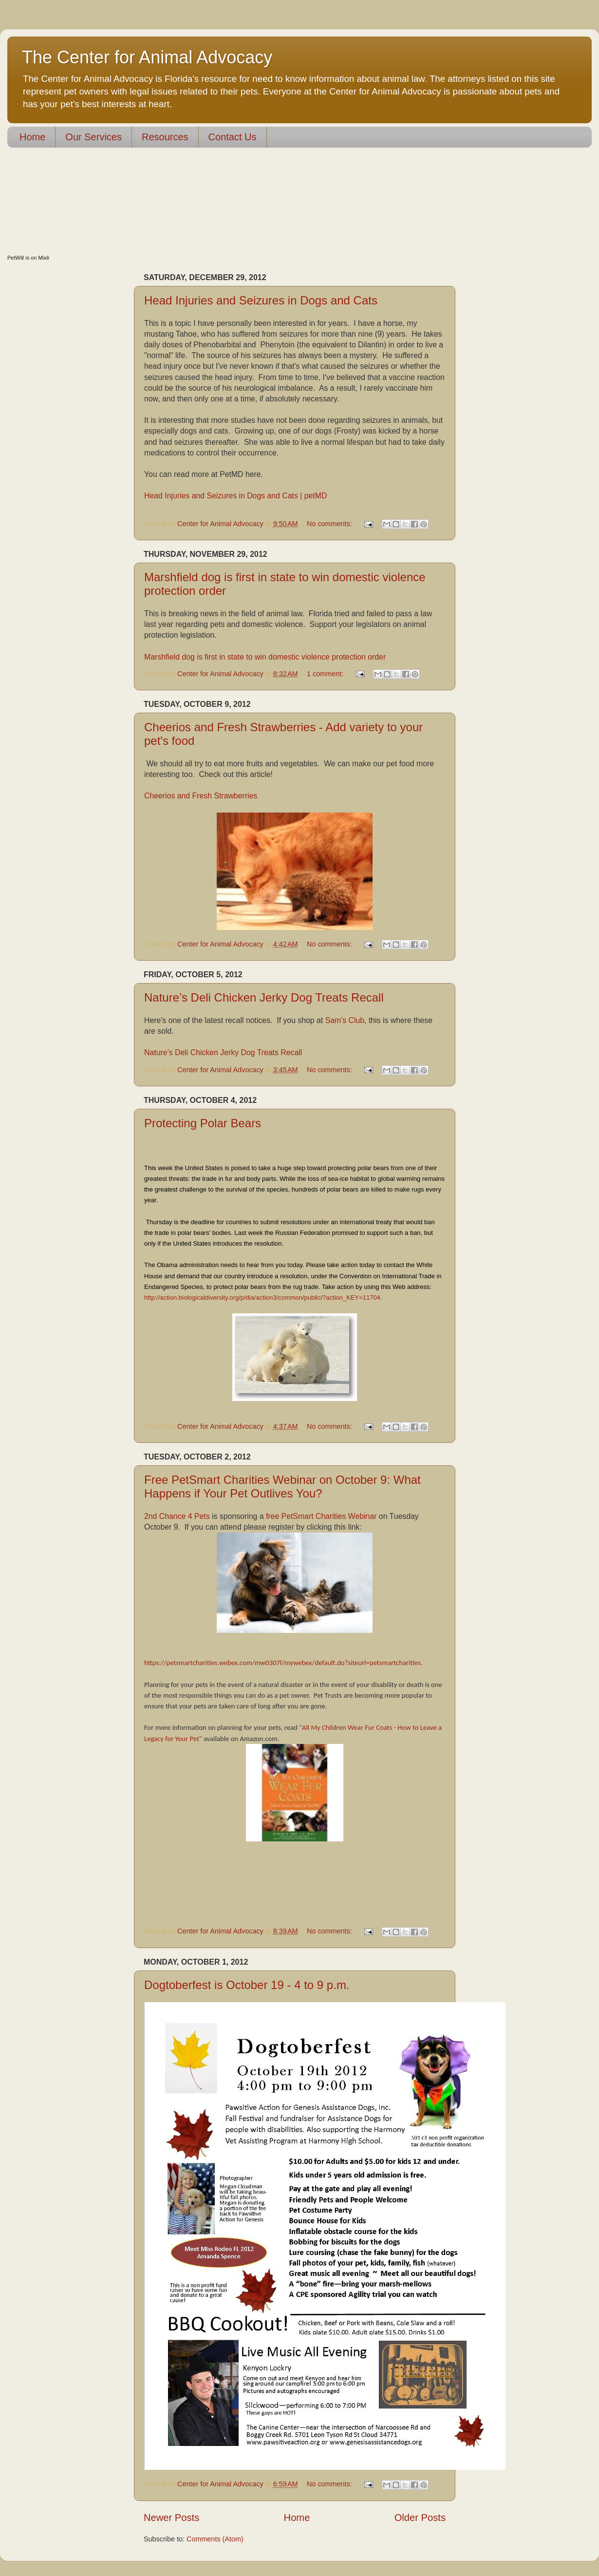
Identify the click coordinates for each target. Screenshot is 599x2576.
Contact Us (232, 137)
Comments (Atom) (215, 2539)
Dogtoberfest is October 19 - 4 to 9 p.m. (247, 1984)
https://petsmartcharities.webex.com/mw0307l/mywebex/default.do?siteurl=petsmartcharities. (284, 1662)
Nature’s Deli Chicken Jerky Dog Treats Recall (264, 997)
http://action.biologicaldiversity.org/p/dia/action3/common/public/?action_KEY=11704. (264, 1297)
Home (32, 137)
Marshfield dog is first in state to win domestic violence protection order (265, 657)
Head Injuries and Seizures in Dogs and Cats (260, 300)
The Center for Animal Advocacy (147, 57)
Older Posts (420, 2517)
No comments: (330, 524)
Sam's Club (344, 1020)
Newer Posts (171, 2517)
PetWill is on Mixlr (28, 258)
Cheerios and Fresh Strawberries (200, 796)
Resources (165, 137)
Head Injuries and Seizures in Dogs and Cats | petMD (235, 496)
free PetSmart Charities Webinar (322, 1516)
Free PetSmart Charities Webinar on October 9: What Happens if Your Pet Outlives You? (282, 1486)
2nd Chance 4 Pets (177, 1516)
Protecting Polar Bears (202, 1123)
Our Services (93, 137)
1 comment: (326, 674)
